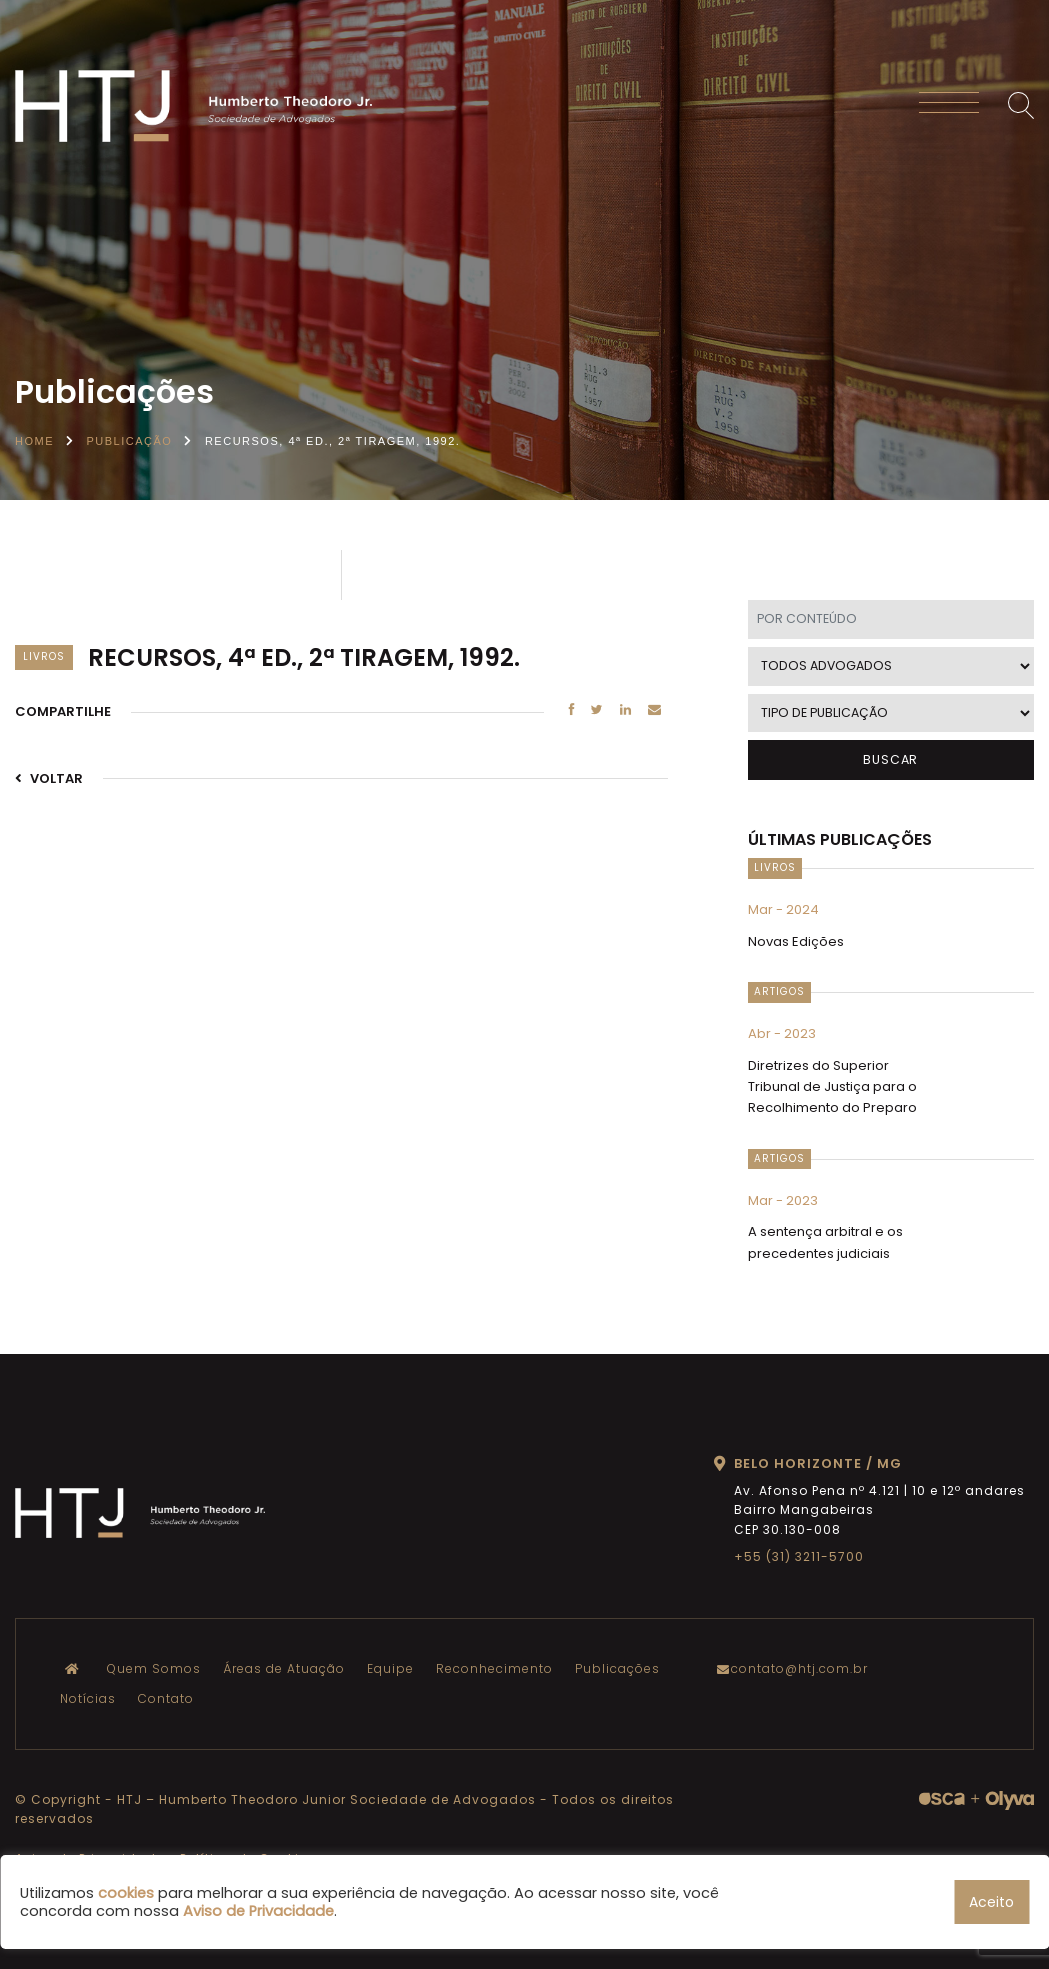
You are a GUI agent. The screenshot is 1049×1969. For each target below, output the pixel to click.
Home (34, 441)
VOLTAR (49, 778)
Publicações (617, 1668)
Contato (166, 1698)
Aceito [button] (991, 1902)
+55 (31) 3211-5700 (799, 1556)
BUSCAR (890, 759)
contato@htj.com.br (797, 1668)
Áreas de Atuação (284, 1668)
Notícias (88, 1698)
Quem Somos (154, 1668)
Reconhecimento (494, 1668)
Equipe (390, 1668)
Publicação (130, 441)
